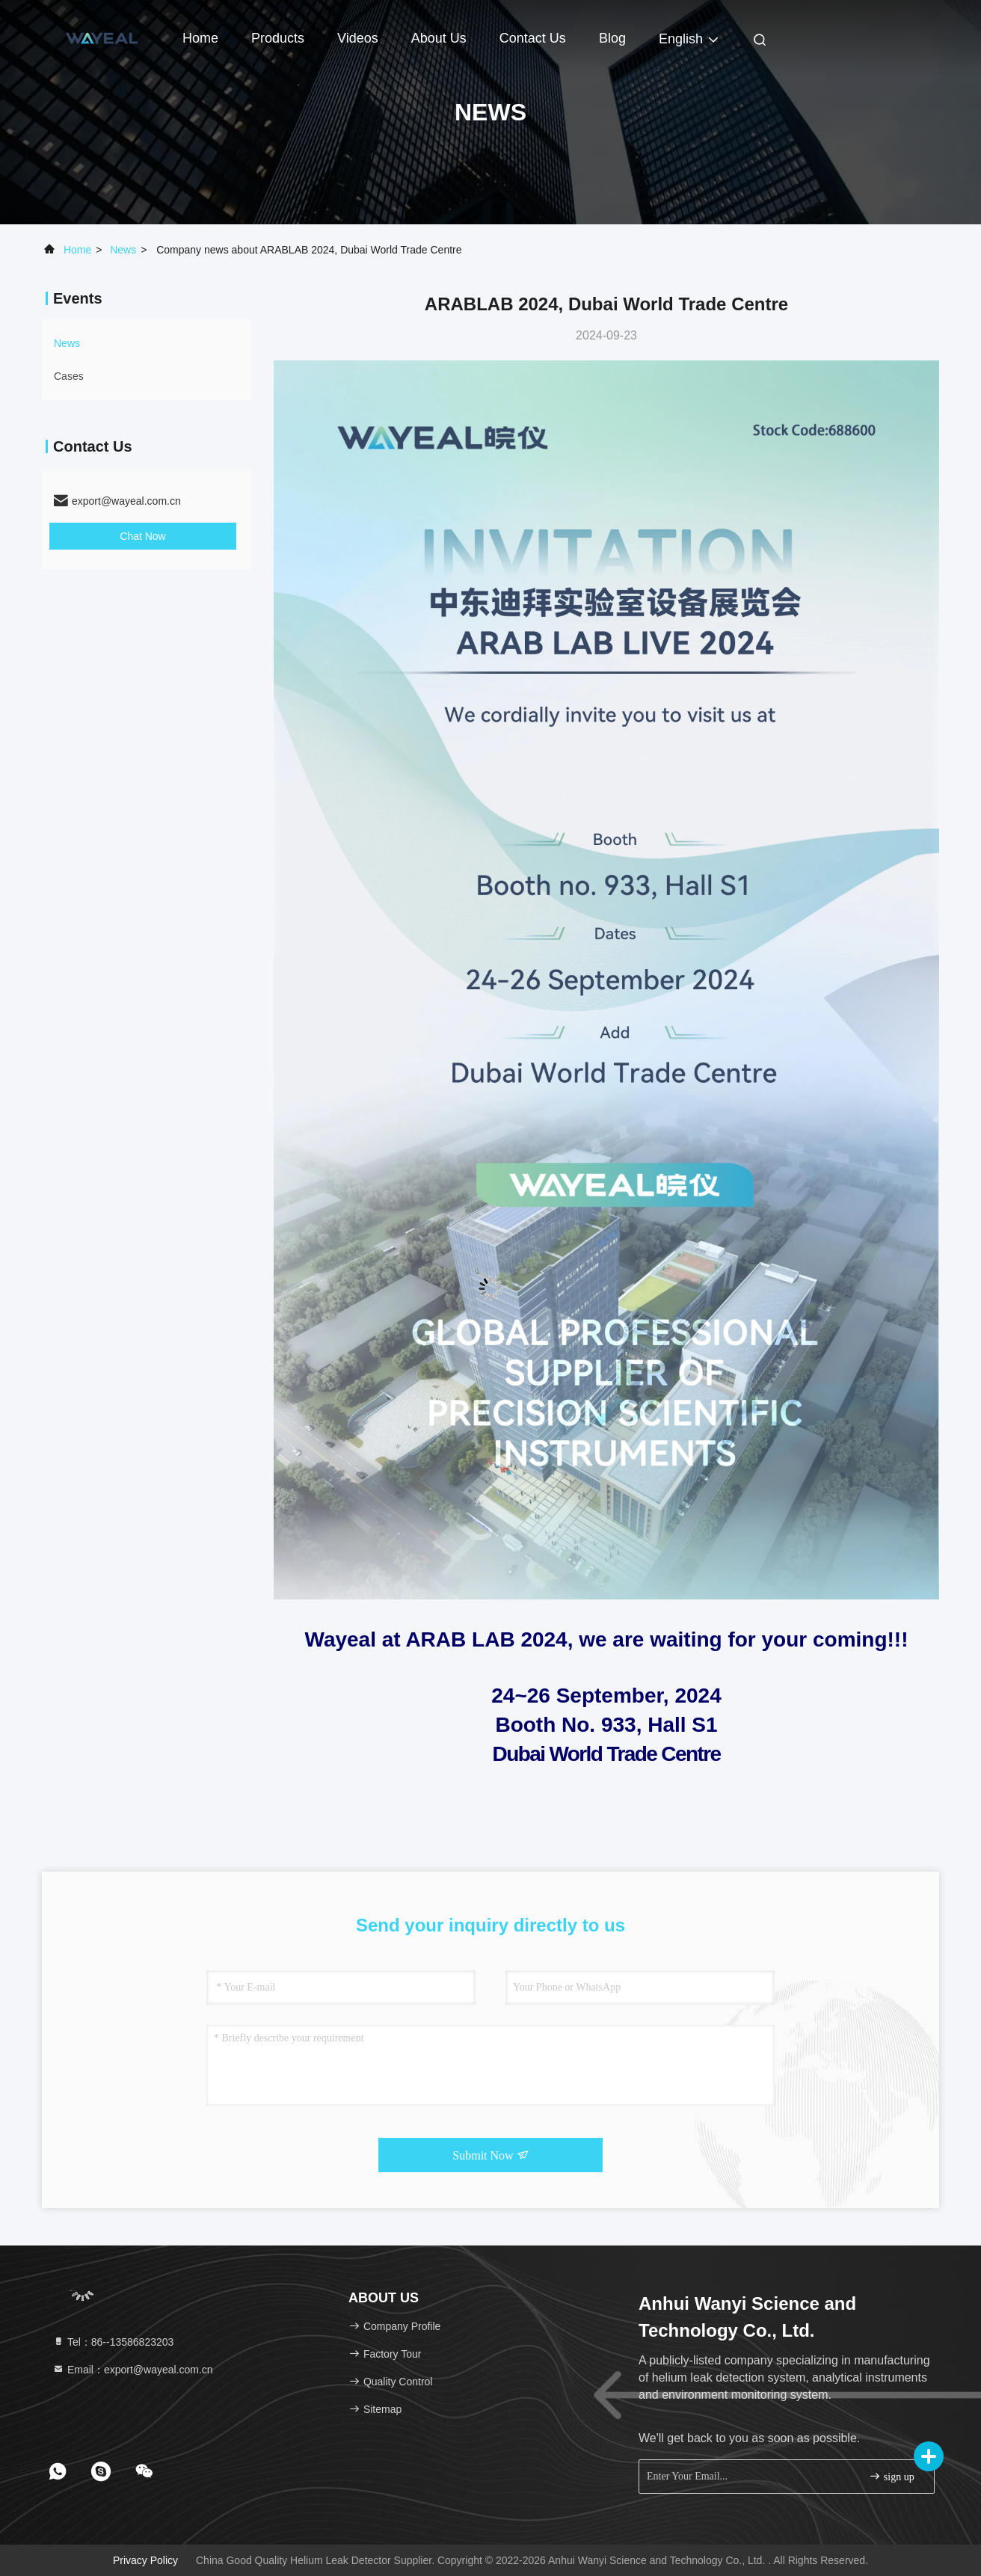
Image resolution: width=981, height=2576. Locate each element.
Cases (69, 376)
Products (277, 38)
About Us (439, 38)
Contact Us (532, 38)
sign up (891, 2476)
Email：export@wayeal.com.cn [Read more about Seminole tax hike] (132, 2370)
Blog (612, 38)
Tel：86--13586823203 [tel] (112, 2342)
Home (200, 38)
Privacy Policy (145, 2560)
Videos (357, 38)
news (123, 250)
